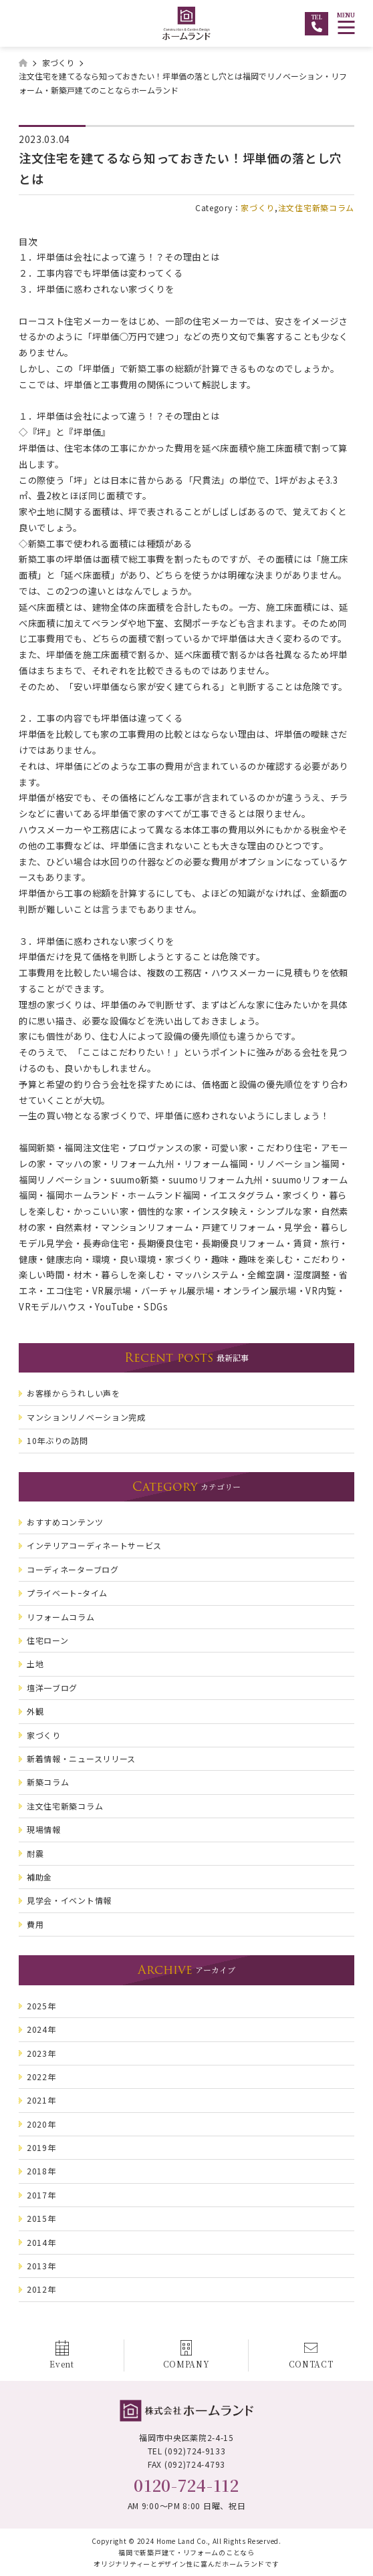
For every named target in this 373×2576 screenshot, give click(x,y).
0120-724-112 (186, 2484)
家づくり (258, 207)
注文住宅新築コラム (316, 207)
